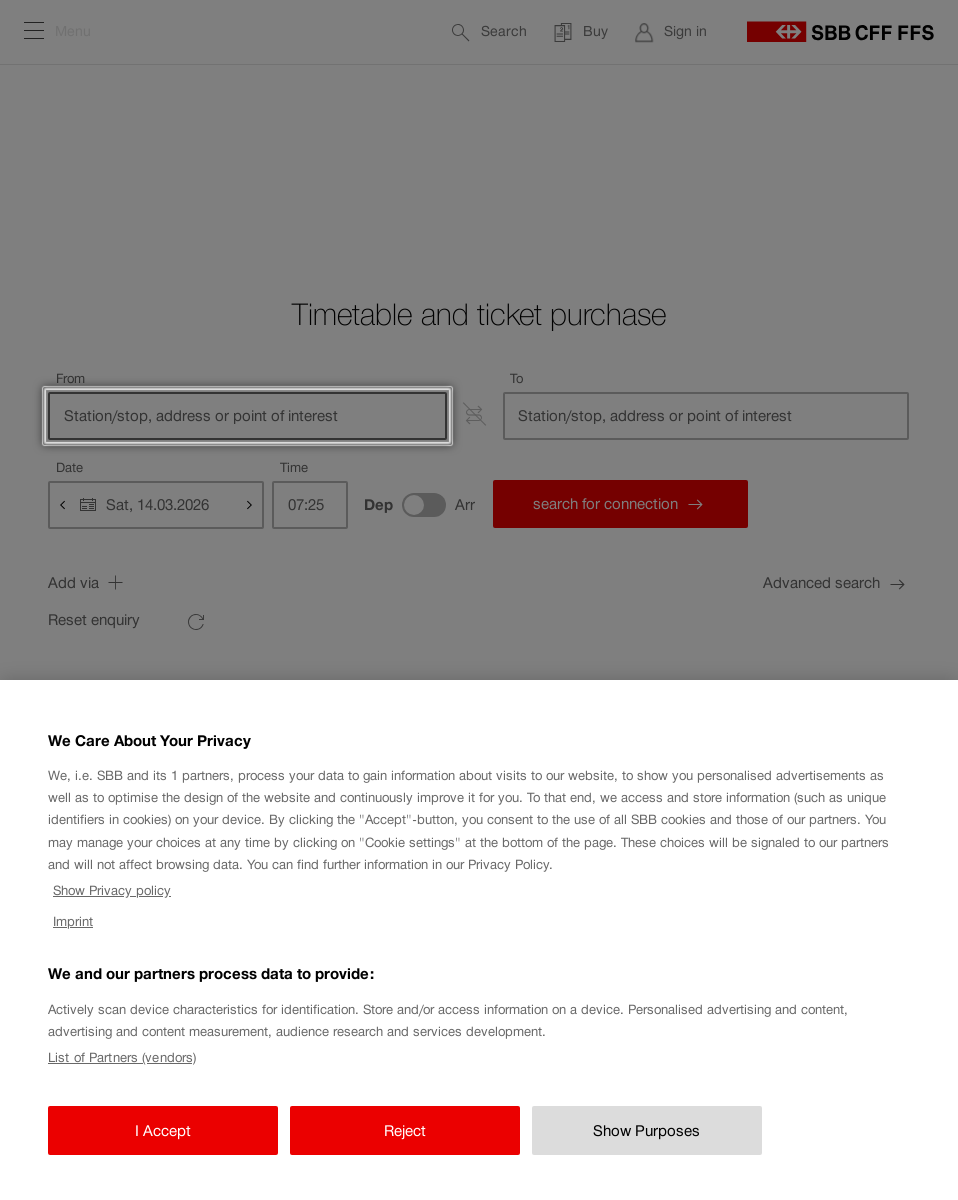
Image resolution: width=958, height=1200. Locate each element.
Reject (405, 1153)
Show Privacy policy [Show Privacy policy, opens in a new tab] (112, 913)
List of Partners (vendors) (122, 1080)
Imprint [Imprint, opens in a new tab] (73, 944)
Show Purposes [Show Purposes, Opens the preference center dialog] (646, 1153)
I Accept (163, 1153)
